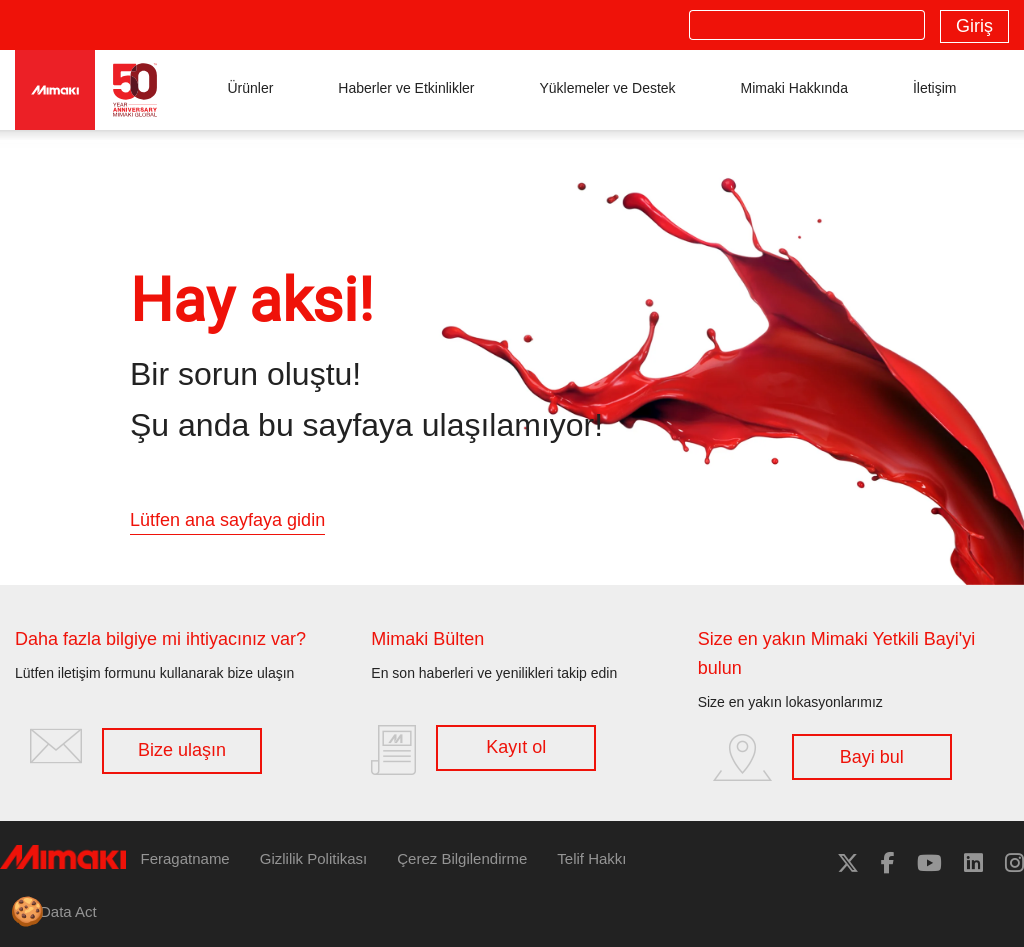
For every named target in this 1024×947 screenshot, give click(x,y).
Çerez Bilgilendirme (462, 858)
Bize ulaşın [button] (182, 750)
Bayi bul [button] (872, 757)
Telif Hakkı (591, 858)
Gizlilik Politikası (314, 858)
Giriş (974, 26)
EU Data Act (56, 911)
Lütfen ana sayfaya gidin (227, 520)
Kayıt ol (516, 747)
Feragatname (185, 858)
